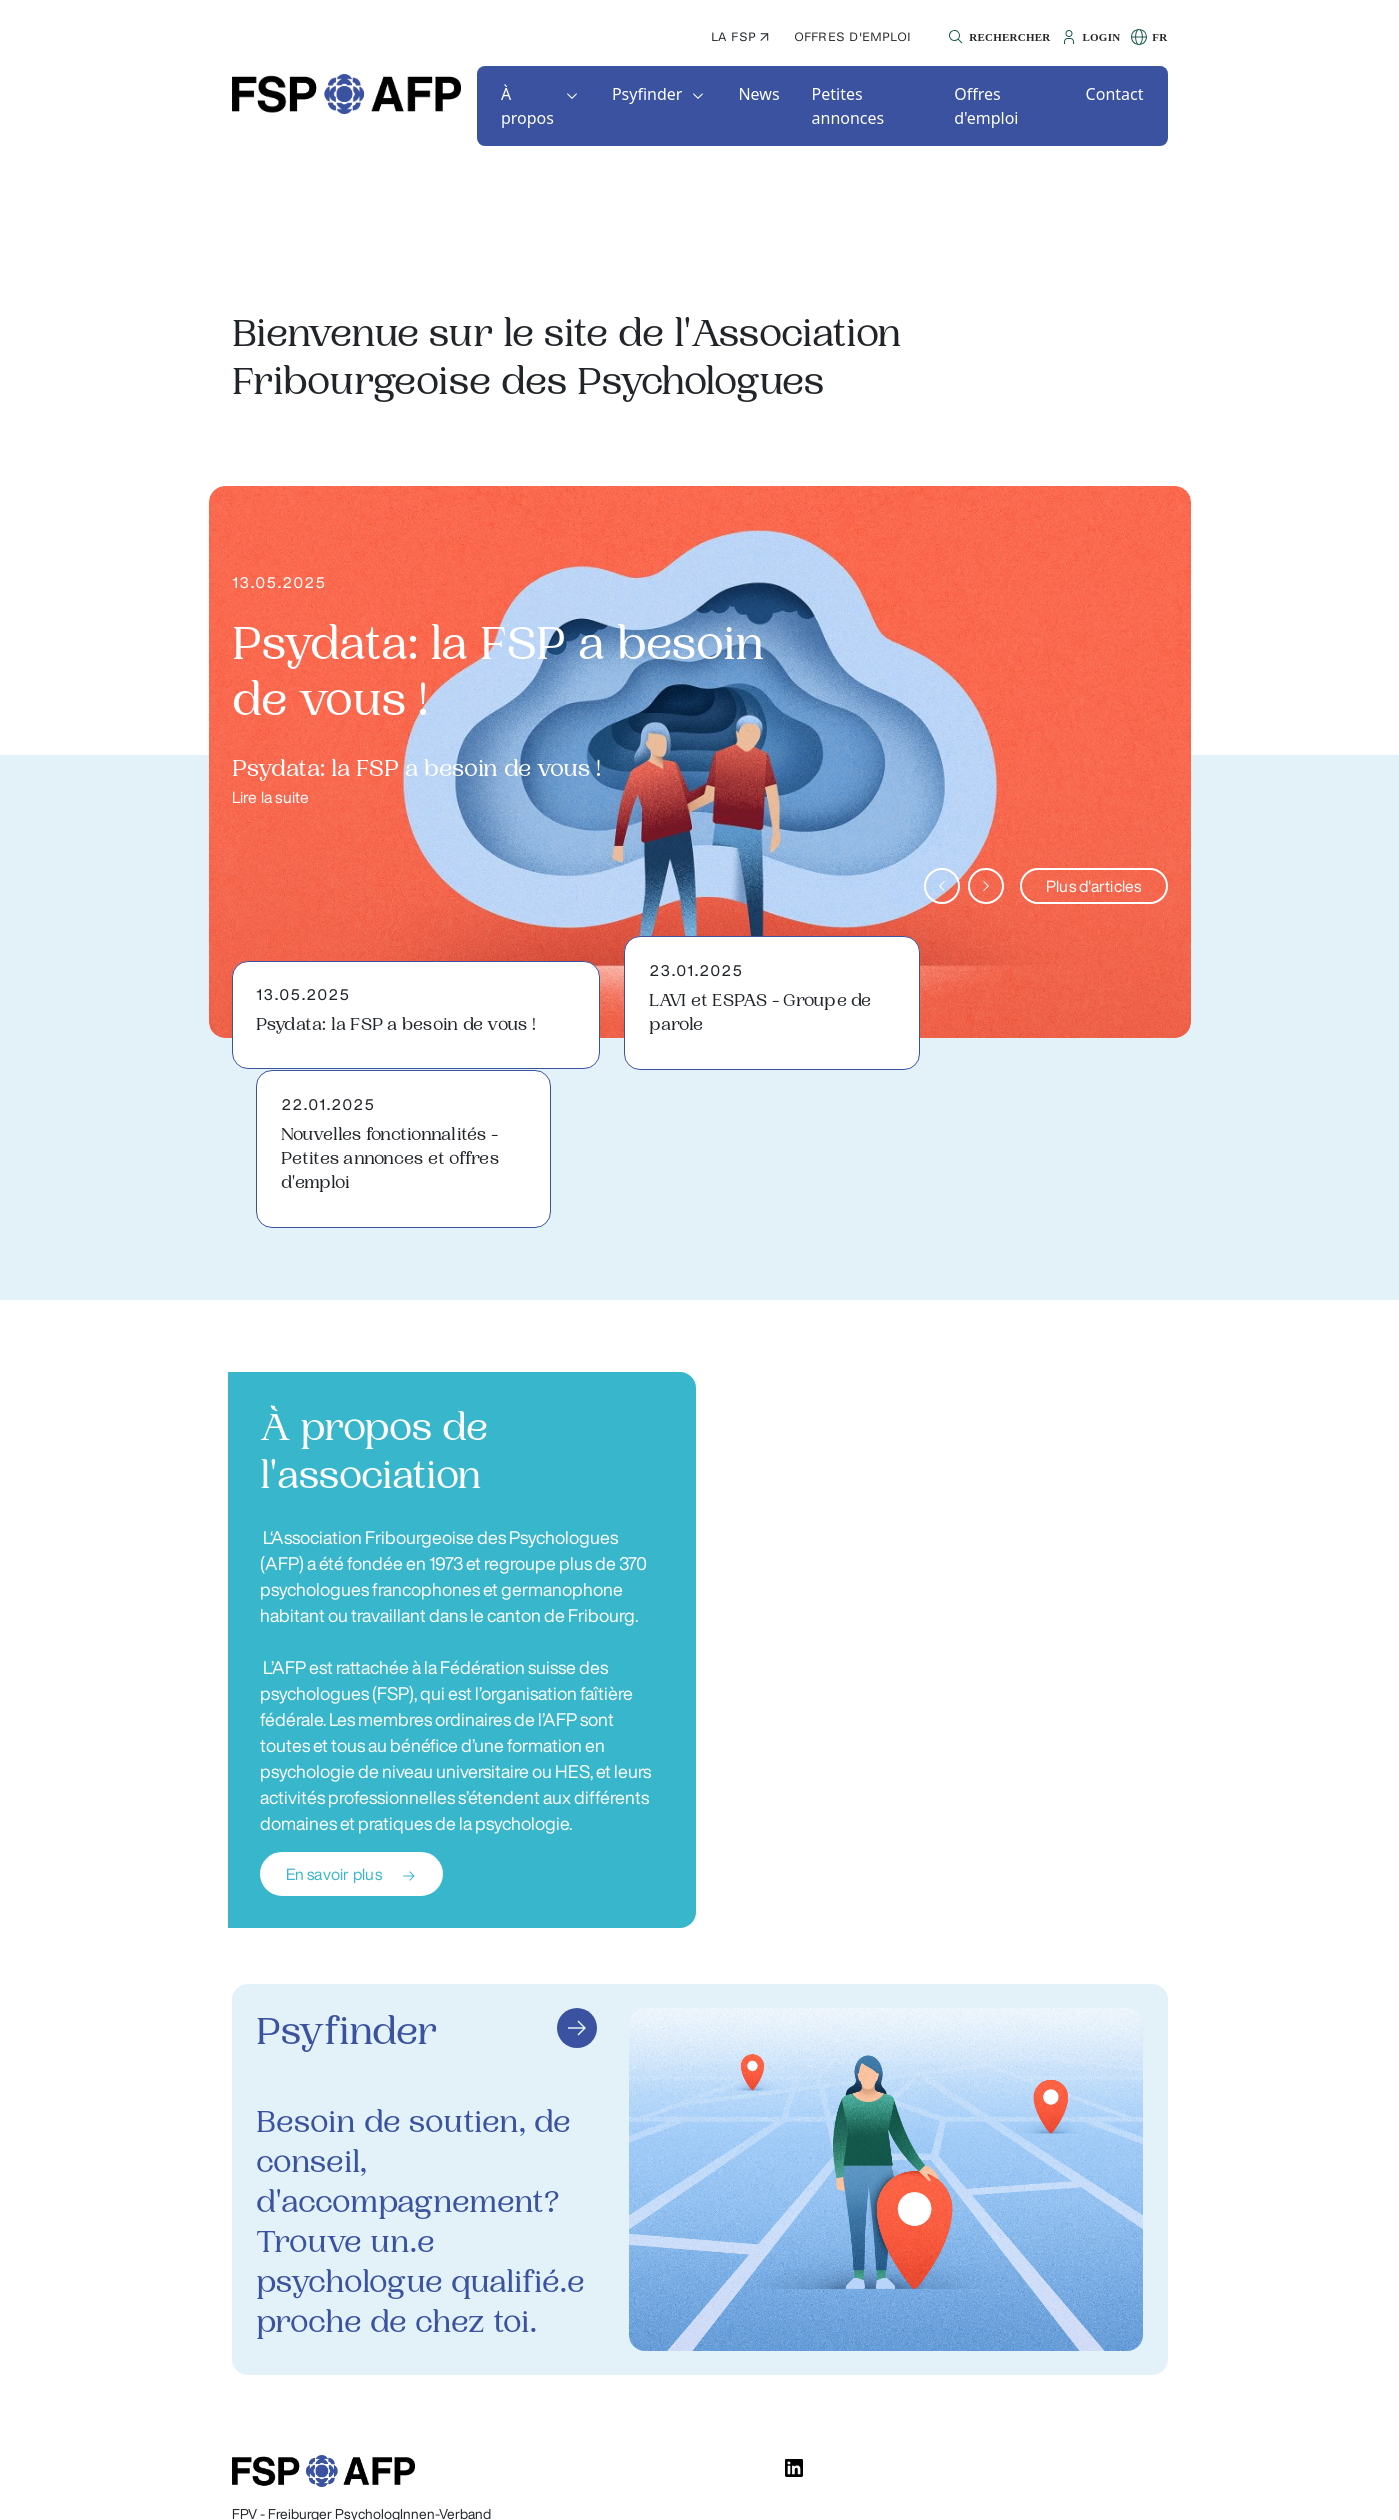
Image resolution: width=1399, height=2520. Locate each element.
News (758, 94)
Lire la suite (271, 797)
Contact (1115, 94)
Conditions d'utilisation (998, 2485)
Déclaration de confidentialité (808, 2485)
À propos (527, 106)
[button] (996, 37)
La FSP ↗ (740, 36)
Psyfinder (647, 94)
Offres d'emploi (853, 36)
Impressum (1133, 2485)
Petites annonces (848, 106)
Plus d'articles (1094, 886)
